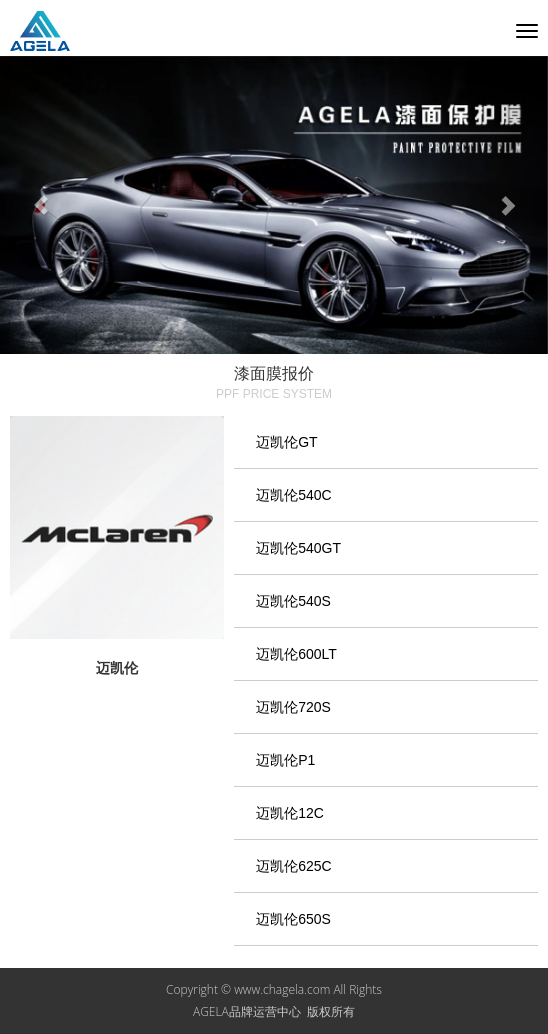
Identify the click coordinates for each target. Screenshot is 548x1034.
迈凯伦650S (293, 919)
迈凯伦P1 (285, 760)
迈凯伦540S (293, 601)
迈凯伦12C (290, 813)
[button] (41, 205)
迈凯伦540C (293, 495)
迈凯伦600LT (296, 654)
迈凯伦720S (293, 707)
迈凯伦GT (286, 442)
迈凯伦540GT (298, 548)
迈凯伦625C (293, 866)
